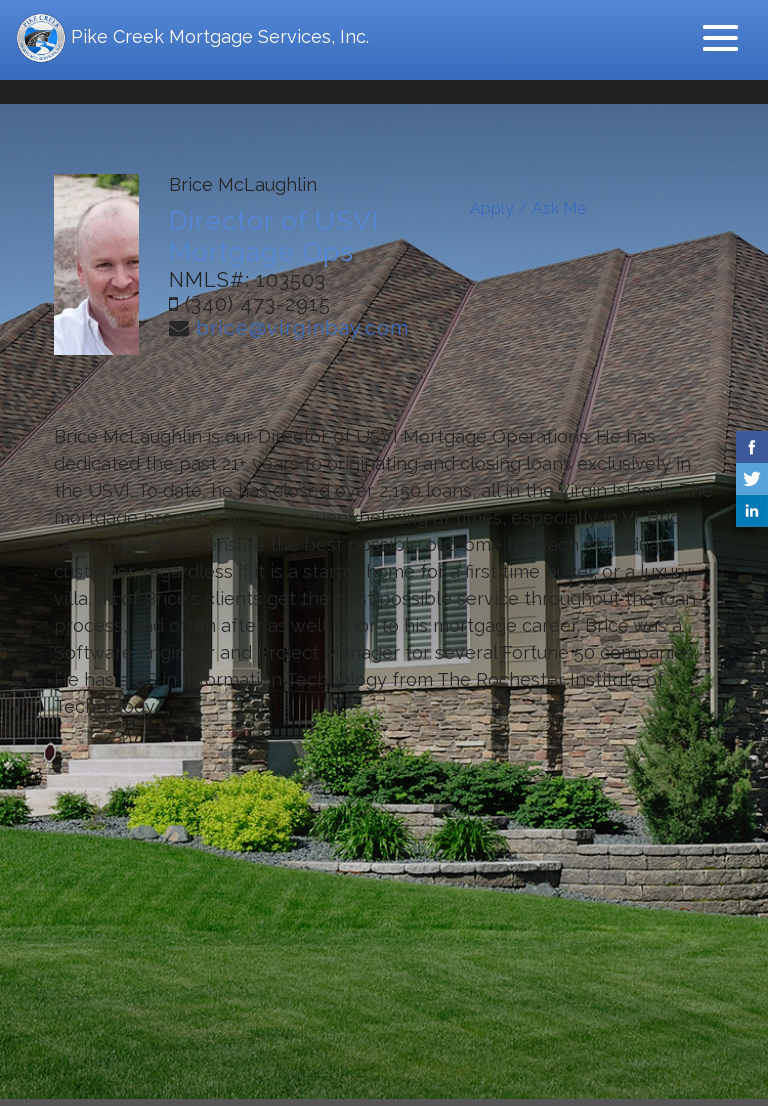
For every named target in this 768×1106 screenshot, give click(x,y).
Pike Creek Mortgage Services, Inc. (192, 38)
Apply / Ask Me (528, 208)
